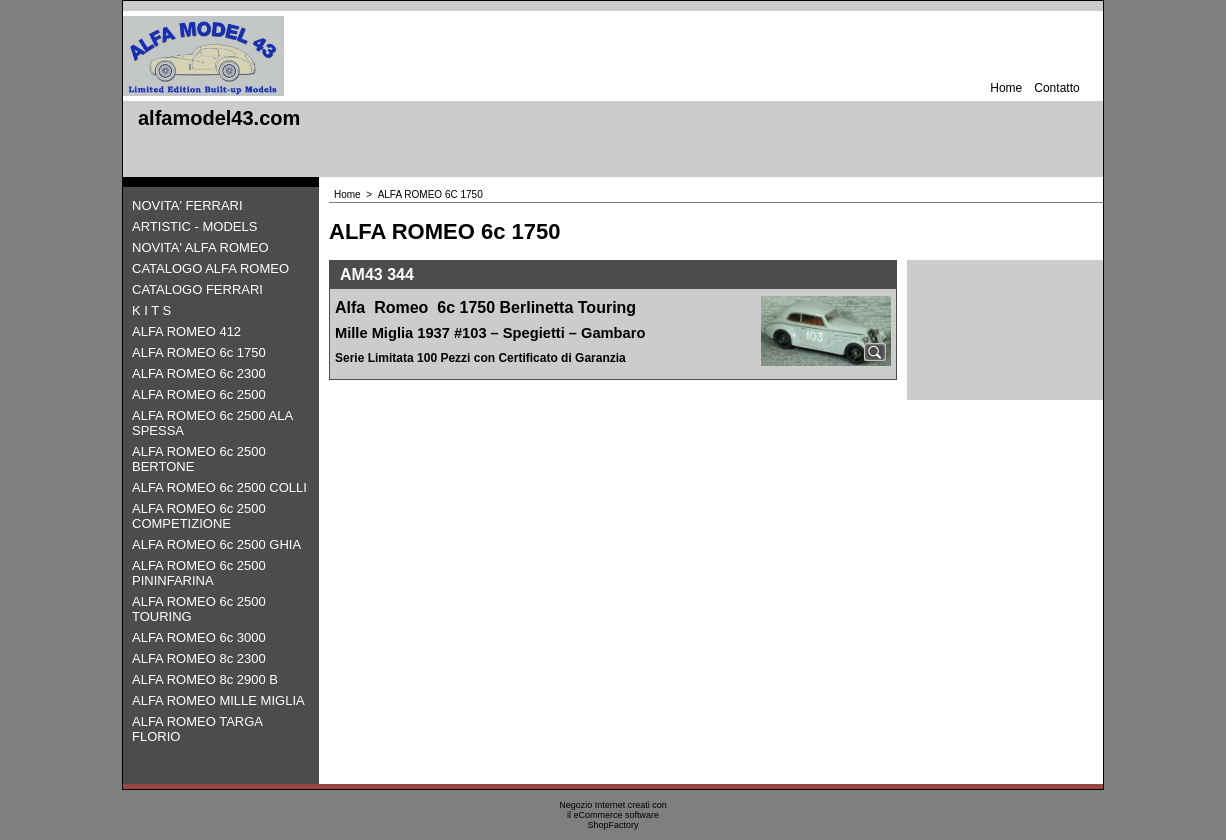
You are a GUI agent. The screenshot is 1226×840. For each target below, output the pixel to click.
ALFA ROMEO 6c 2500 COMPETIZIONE (199, 516)
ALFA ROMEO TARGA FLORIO (197, 729)
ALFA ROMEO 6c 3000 (199, 637)
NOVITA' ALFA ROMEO (200, 247)
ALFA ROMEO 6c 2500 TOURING (199, 609)
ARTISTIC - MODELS (194, 226)
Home (1006, 88)
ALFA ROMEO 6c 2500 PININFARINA (199, 573)
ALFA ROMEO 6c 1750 (199, 352)
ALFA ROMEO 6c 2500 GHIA (216, 544)
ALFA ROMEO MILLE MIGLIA (218, 700)
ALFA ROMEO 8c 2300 (199, 658)
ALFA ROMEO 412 (186, 331)
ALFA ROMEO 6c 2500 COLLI (219, 487)
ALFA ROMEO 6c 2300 (199, 373)
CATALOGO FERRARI (197, 289)
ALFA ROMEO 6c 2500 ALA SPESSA (212, 423)
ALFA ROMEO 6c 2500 (199, 394)
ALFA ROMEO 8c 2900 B (205, 679)
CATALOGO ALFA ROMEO (210, 268)
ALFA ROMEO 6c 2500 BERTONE (199, 459)
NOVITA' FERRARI (187, 205)
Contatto (1056, 88)
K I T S (151, 310)
